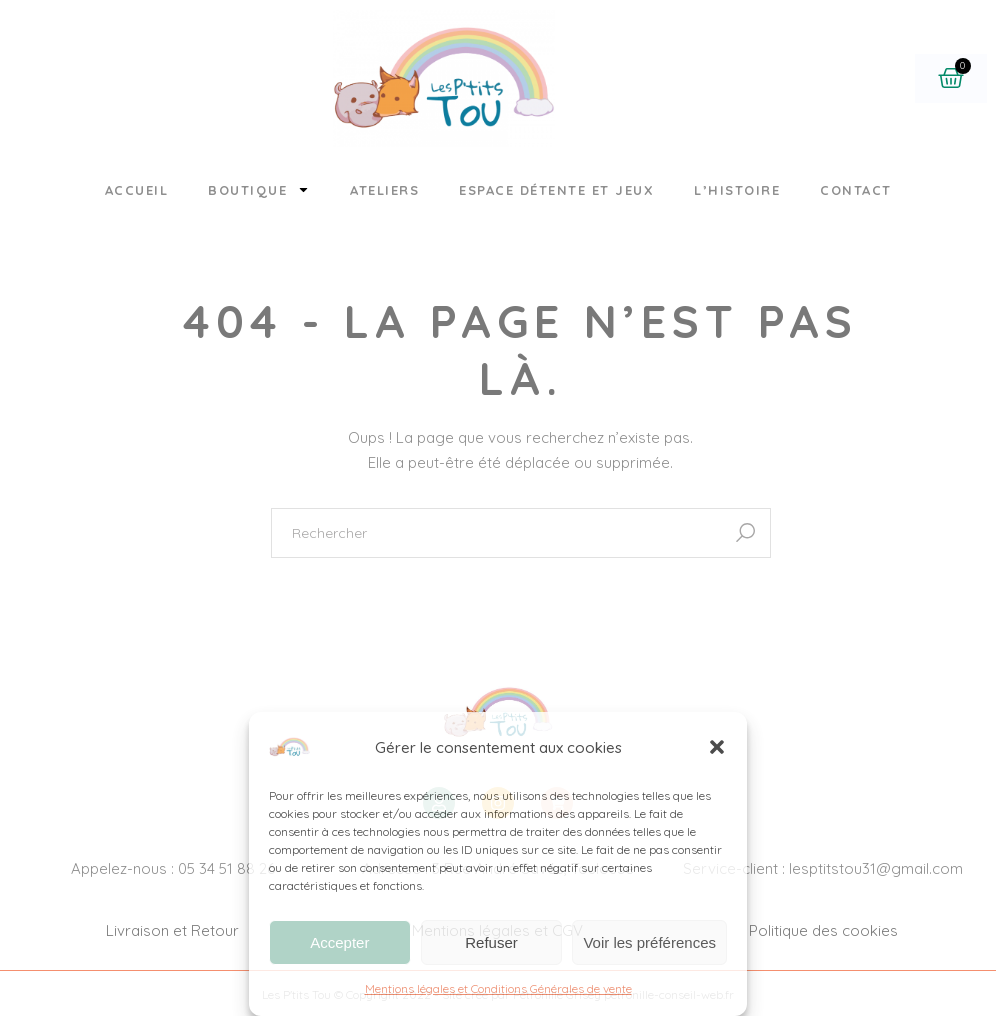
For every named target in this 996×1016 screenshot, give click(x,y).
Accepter (339, 942)
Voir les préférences (649, 942)
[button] (717, 747)
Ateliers (384, 190)
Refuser (491, 942)
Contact (856, 190)
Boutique (259, 189)
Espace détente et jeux (556, 190)
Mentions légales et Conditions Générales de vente (498, 988)
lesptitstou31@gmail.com (876, 868)
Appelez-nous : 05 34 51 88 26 (173, 868)
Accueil (137, 190)
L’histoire (737, 190)
